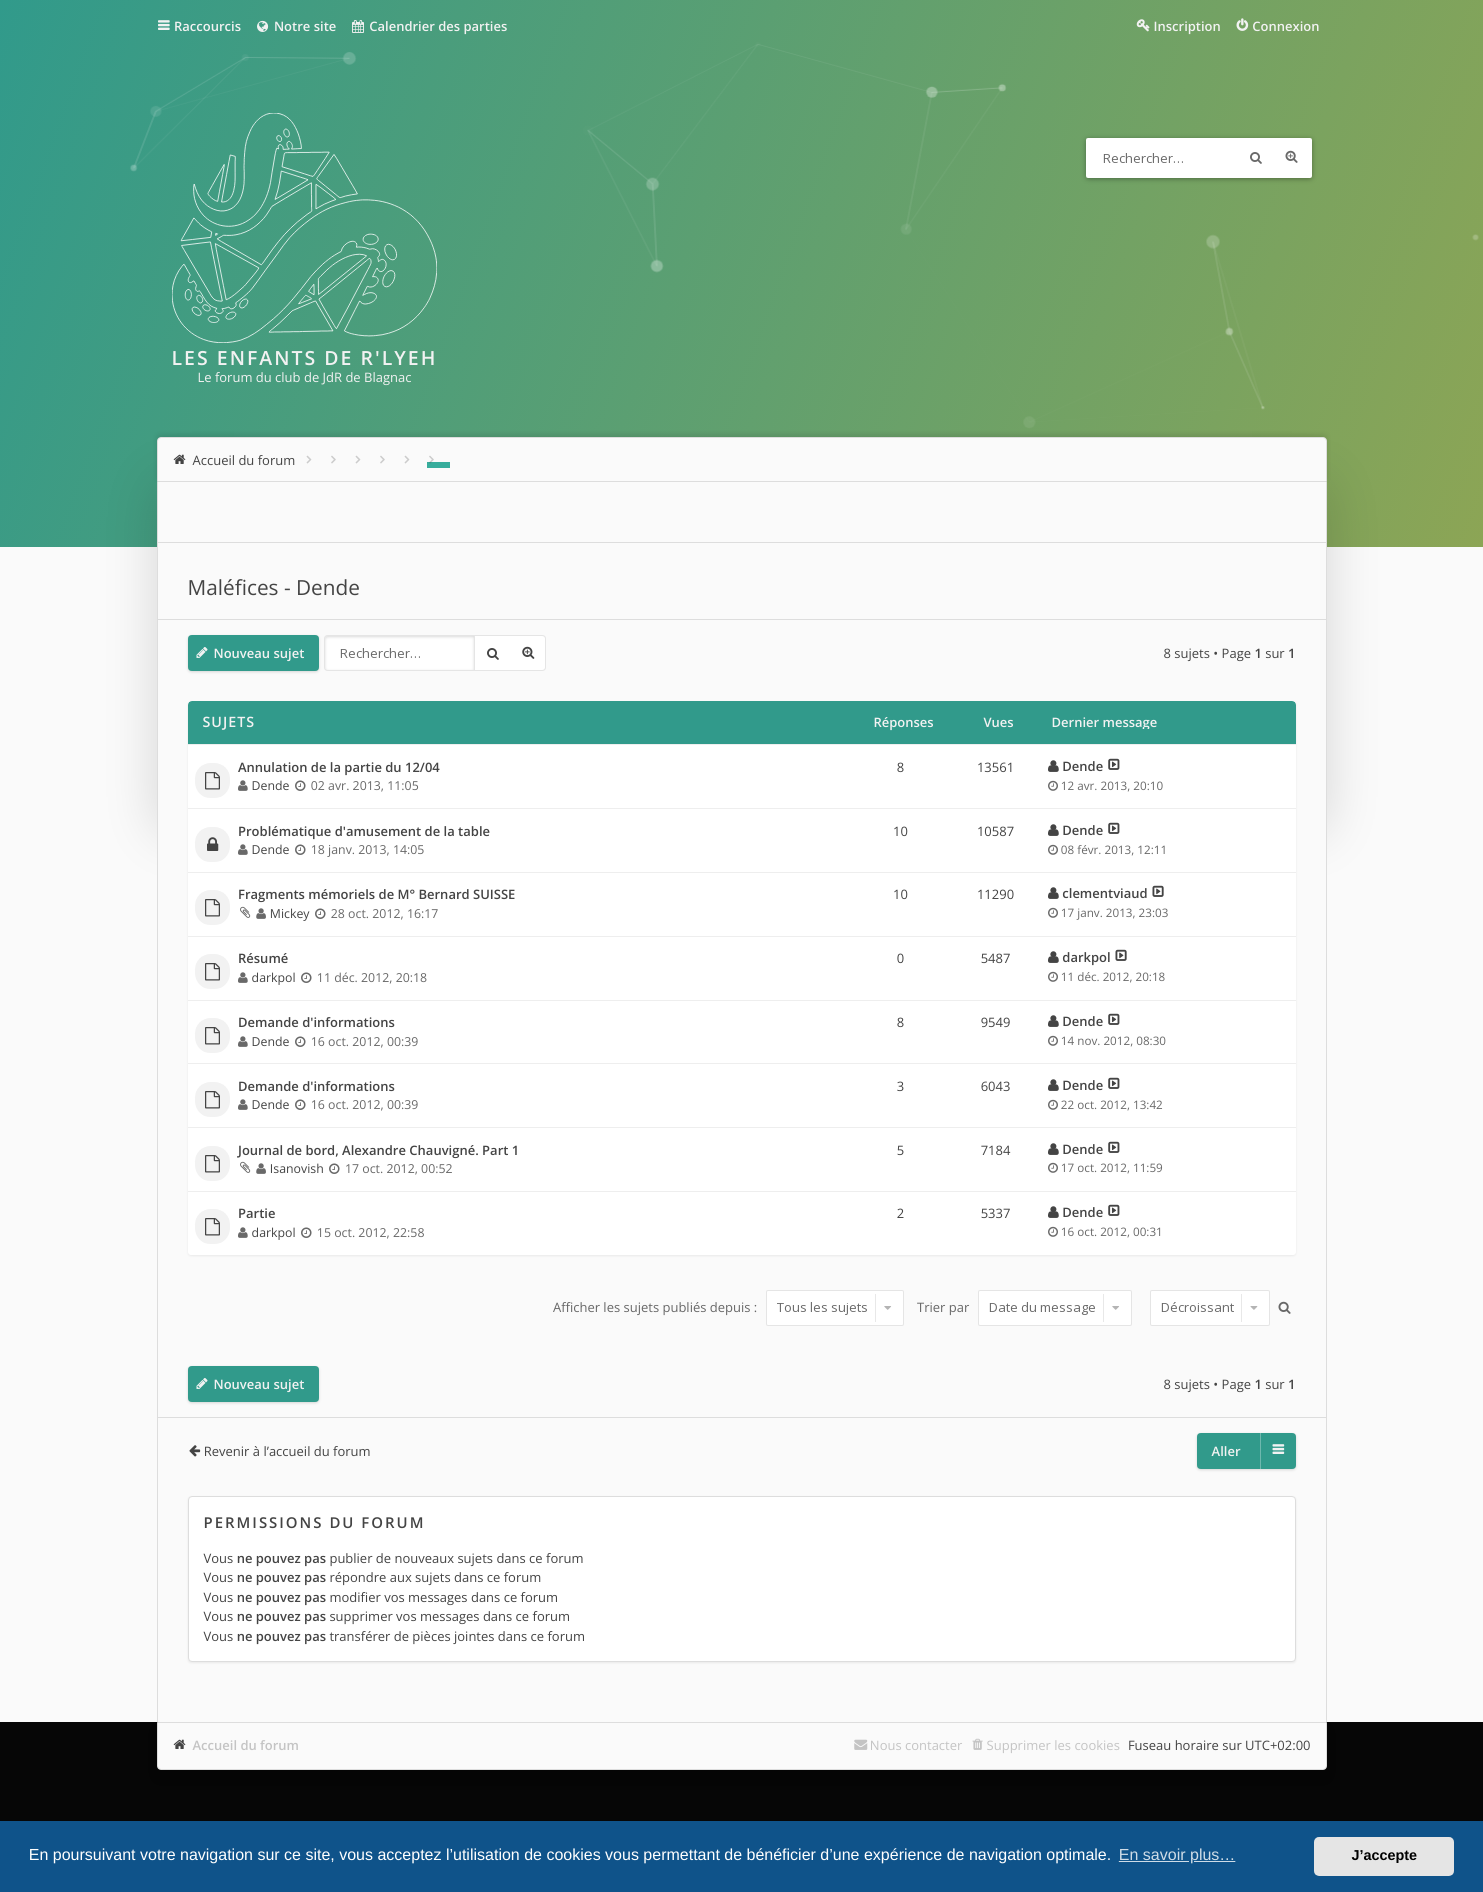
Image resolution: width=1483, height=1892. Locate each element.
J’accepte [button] (1384, 1856)
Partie (256, 1214)
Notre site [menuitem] (295, 26)
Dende (271, 785)
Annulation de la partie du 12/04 (339, 768)
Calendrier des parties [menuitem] (428, 26)
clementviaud (1104, 893)
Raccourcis (207, 26)
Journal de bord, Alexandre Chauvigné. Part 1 (378, 1151)
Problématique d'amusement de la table (364, 832)
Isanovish (297, 1168)
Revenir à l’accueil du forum (287, 1451)
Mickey (290, 913)
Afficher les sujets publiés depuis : (728, 1307)
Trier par (1024, 1307)
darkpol (274, 977)
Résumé (263, 959)
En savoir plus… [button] (1177, 1855)
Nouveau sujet (259, 653)
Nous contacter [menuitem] (916, 1745)
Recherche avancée (1292, 158)
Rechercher (1256, 158)
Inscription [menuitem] (1187, 26)
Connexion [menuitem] (1285, 26)
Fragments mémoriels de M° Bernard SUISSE (376, 895)
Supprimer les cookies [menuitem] (1053, 1745)
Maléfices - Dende (274, 588)
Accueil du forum (246, 1745)
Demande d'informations (316, 1023)
